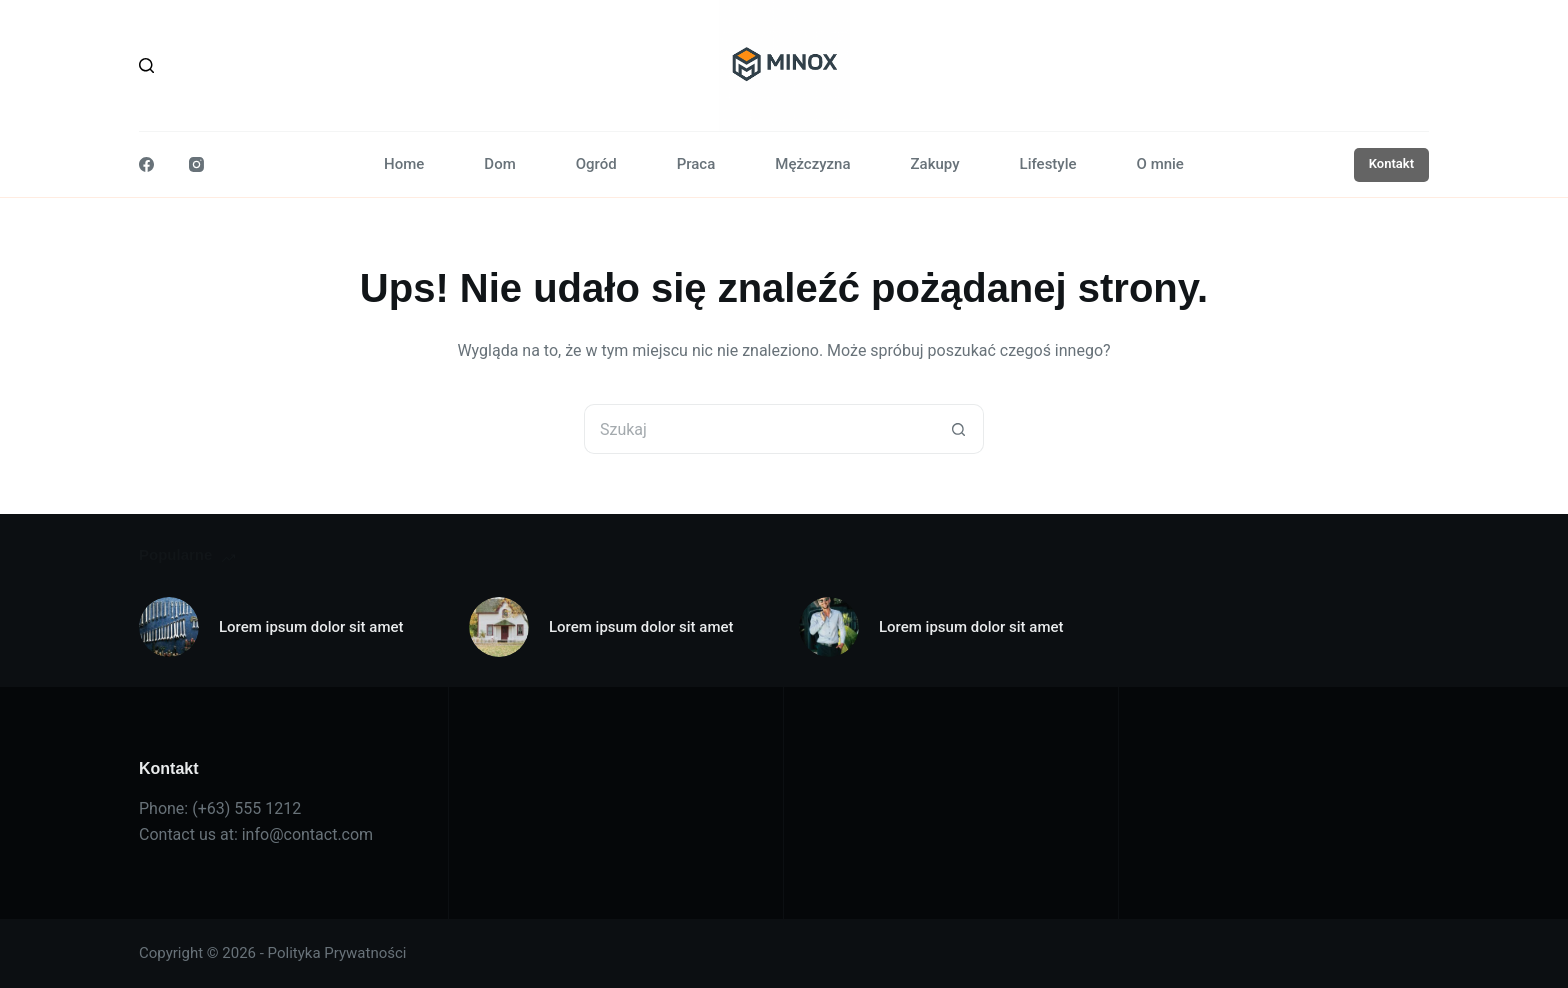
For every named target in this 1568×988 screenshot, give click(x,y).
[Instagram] (196, 164)
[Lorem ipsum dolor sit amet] (169, 627)
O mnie (1160, 164)
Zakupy (935, 164)
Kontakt (1391, 163)
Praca (696, 164)
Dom (499, 164)
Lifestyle (1048, 164)
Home (404, 164)
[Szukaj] (146, 65)
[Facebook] (146, 164)
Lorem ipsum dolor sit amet (311, 627)
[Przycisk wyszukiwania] (959, 429)
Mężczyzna (812, 164)
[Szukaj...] (759, 429)
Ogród (596, 164)
